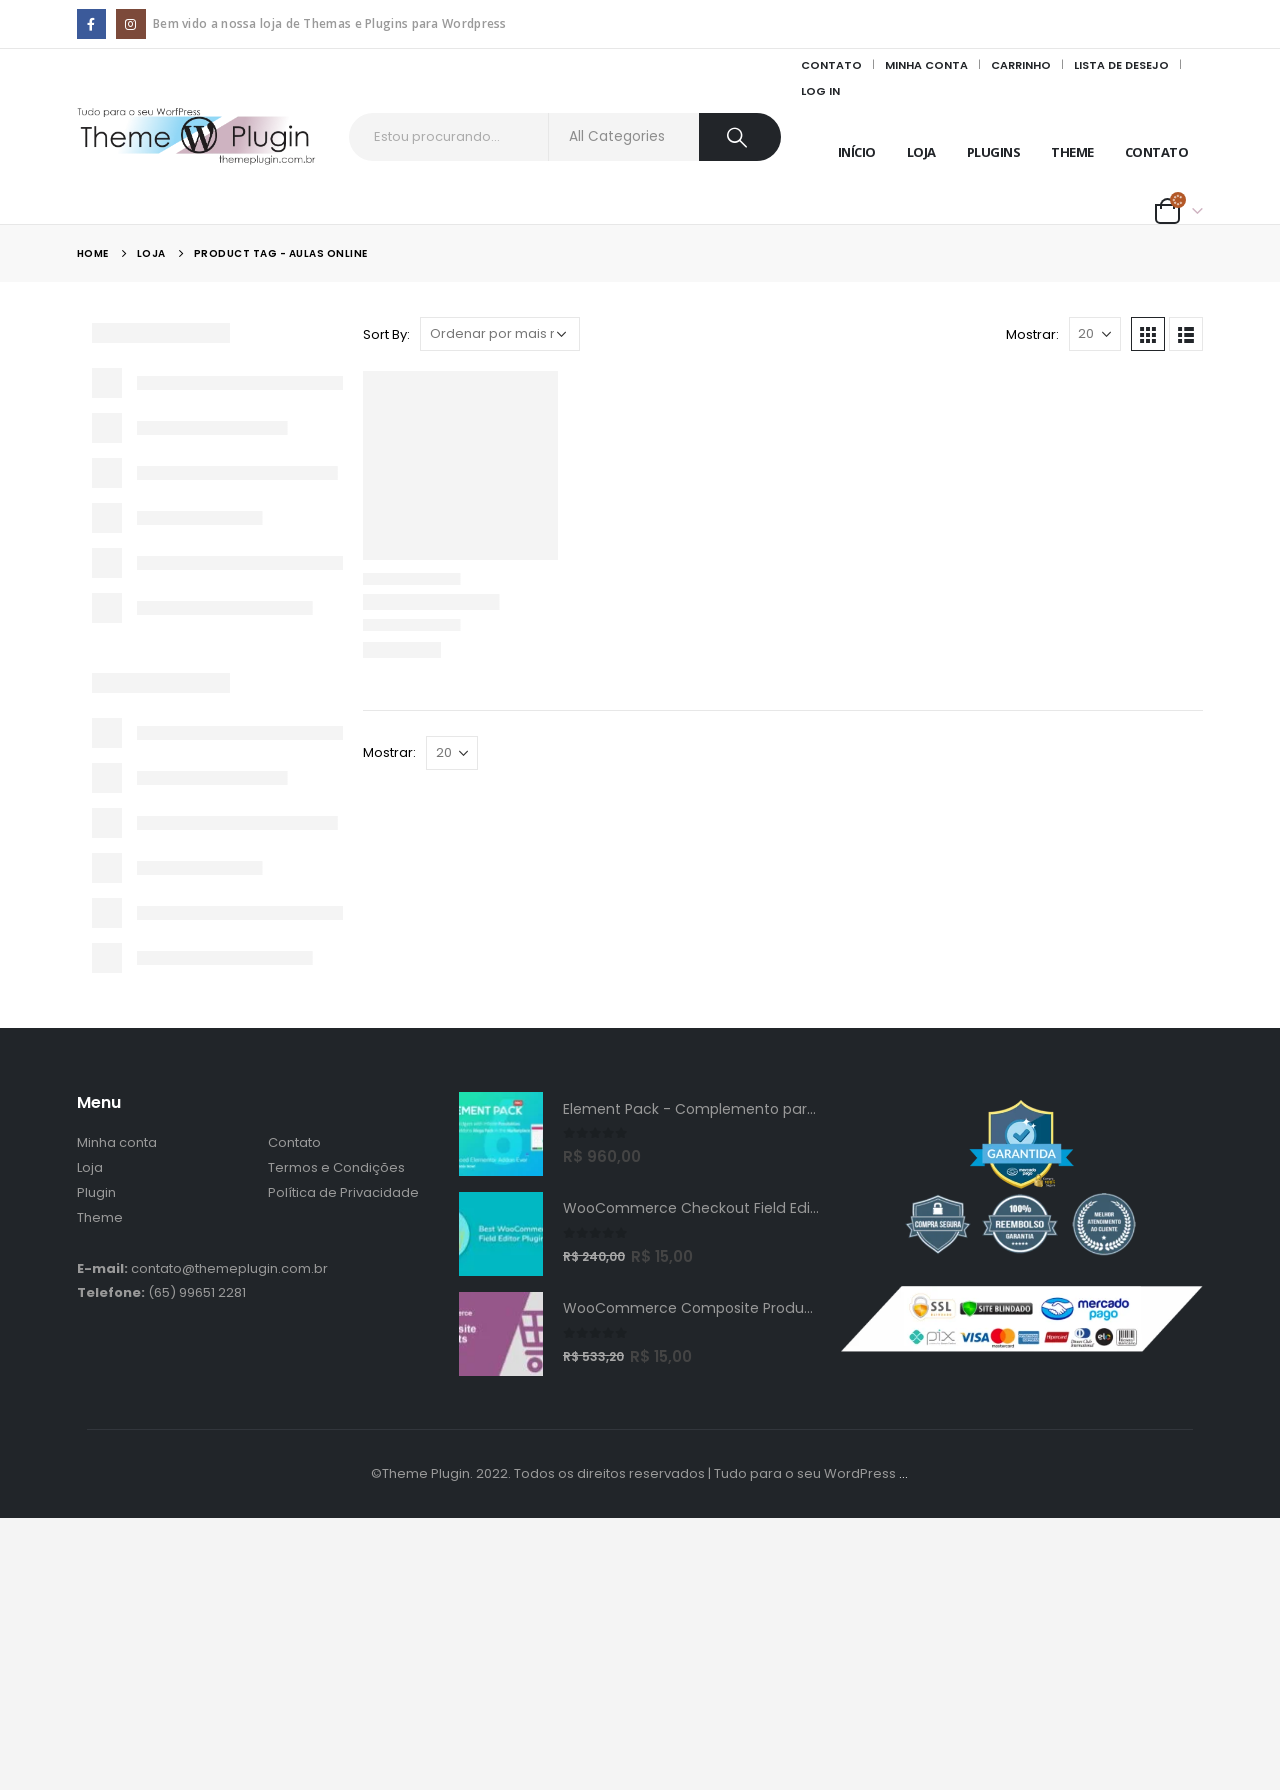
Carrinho (1021, 65)
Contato (831, 65)
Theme (1072, 152)
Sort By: (386, 334)
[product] (501, 1134)
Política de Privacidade (343, 1192)
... (903, 1473)
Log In (820, 91)
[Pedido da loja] (500, 334)
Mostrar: (1032, 334)
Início (857, 152)
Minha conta (117, 1142)
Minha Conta (926, 65)
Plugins (994, 152)
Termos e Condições (336, 1167)
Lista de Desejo (1121, 65)
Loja (921, 152)
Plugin (96, 1192)
